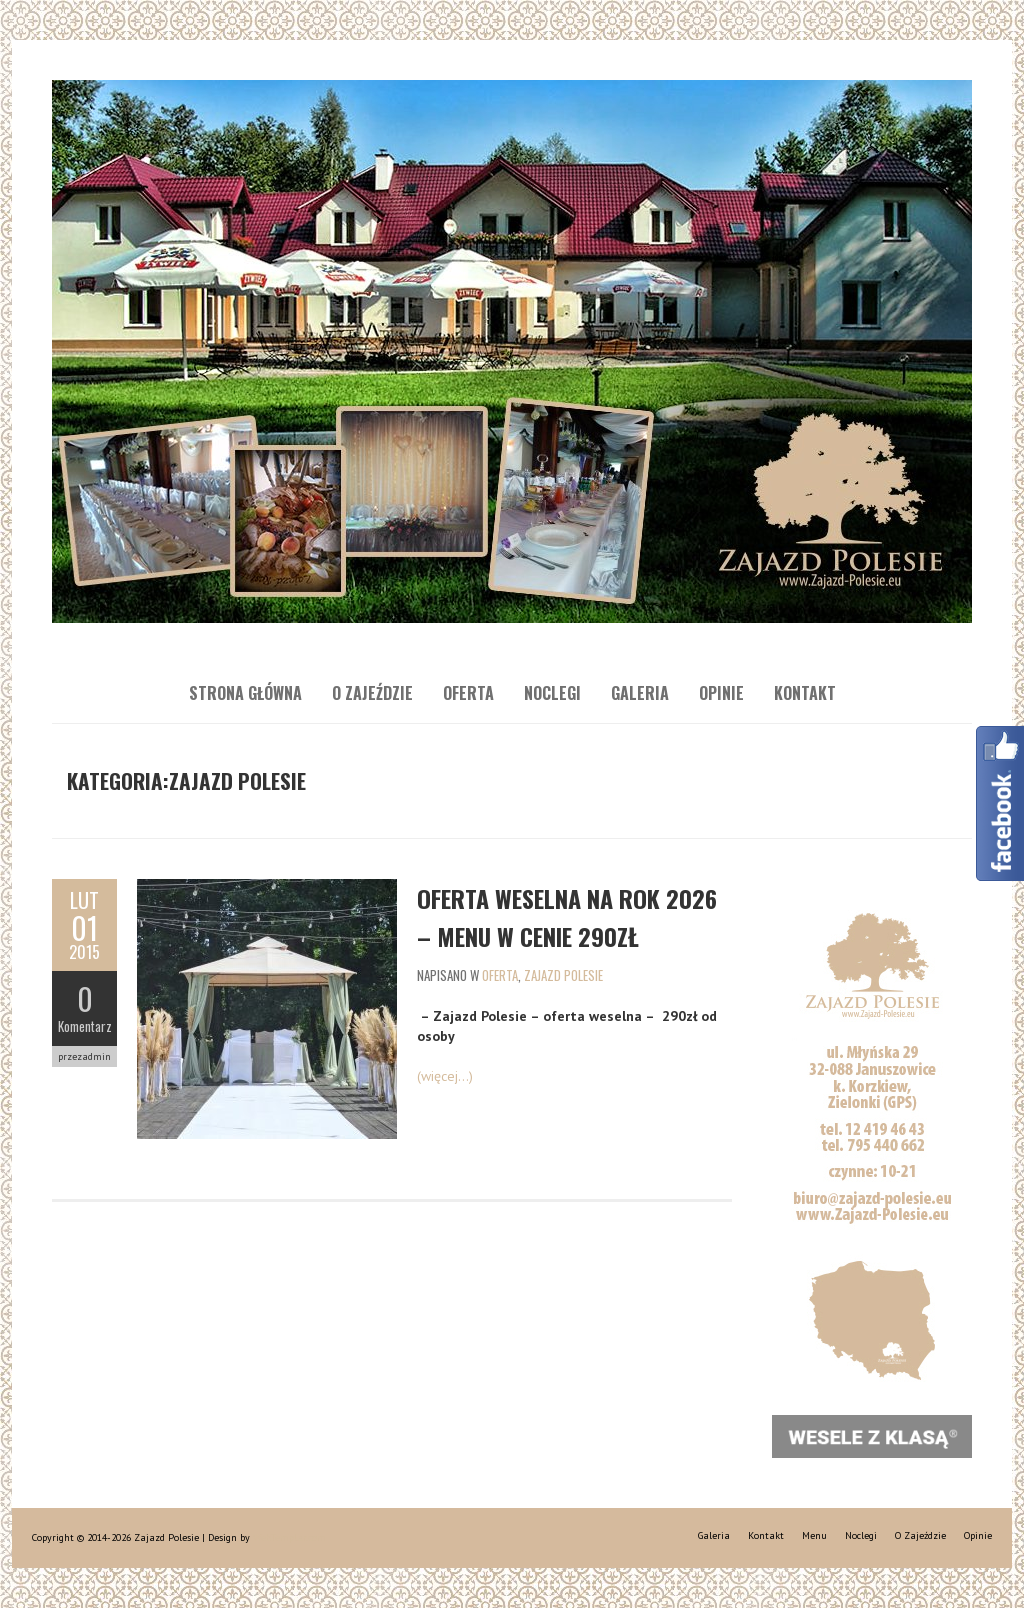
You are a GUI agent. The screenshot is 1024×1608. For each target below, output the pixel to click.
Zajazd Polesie (563, 975)
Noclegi (552, 693)
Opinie (721, 693)
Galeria (640, 693)
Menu (814, 1535)
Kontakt (805, 693)
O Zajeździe (372, 693)
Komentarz (85, 1026)
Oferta (468, 693)
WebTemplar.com (289, 1537)
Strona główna (245, 693)
